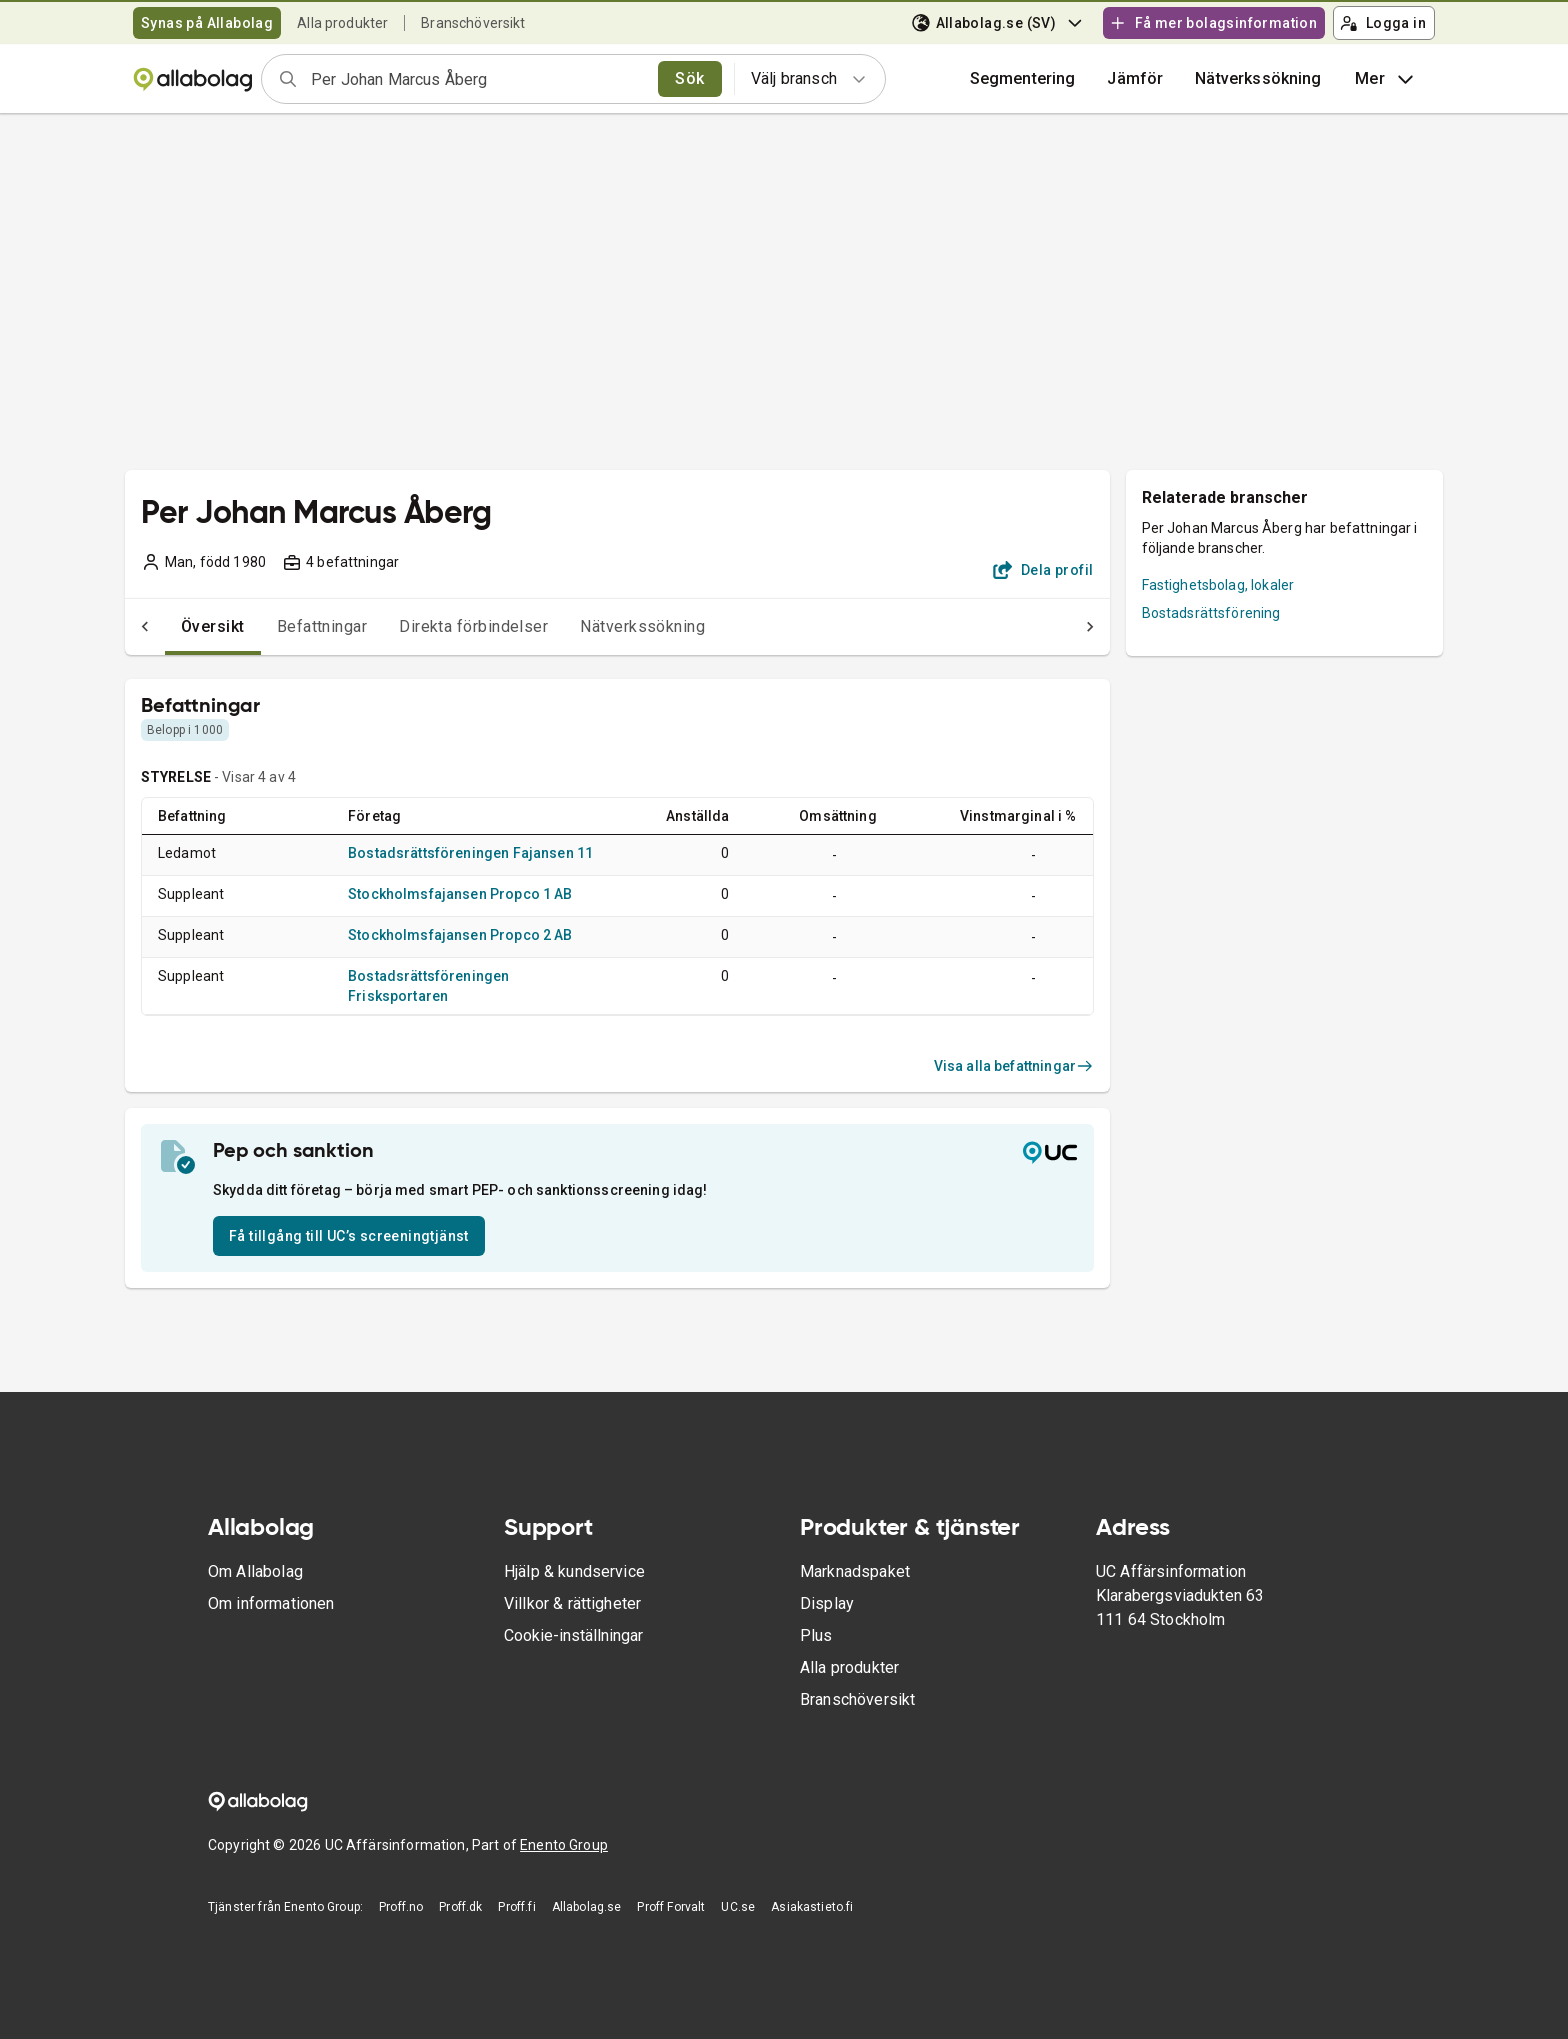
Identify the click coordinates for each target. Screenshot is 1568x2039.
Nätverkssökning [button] (1258, 78)
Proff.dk (460, 1907)
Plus (816, 1635)
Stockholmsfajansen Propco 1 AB (460, 894)
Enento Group (564, 1845)
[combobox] (478, 79)
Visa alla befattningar (1014, 1066)
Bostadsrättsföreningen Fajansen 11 (470, 853)
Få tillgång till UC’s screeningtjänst (349, 1236)
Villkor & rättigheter (572, 1603)
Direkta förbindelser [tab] (433, 626)
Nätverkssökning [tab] (602, 626)
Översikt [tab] (173, 626)
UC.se (738, 1907)
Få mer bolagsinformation (1213, 23)
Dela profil (1043, 570)
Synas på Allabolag (207, 23)
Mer (1386, 79)
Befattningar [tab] (282, 626)
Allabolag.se (587, 1907)
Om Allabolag (255, 1571)
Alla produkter (342, 23)
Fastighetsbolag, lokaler (1218, 585)
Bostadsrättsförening (1211, 613)
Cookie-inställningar (573, 1635)
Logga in (1383, 23)
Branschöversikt (473, 23)
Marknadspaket (855, 1571)
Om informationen (271, 1603)
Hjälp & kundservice (574, 1571)
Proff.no (401, 1907)
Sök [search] (689, 78)
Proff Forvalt (671, 1907)
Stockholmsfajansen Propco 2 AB (460, 935)
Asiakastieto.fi (812, 1907)
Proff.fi (516, 1907)
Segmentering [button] (1023, 78)
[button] (1135, 79)
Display (827, 1603)
